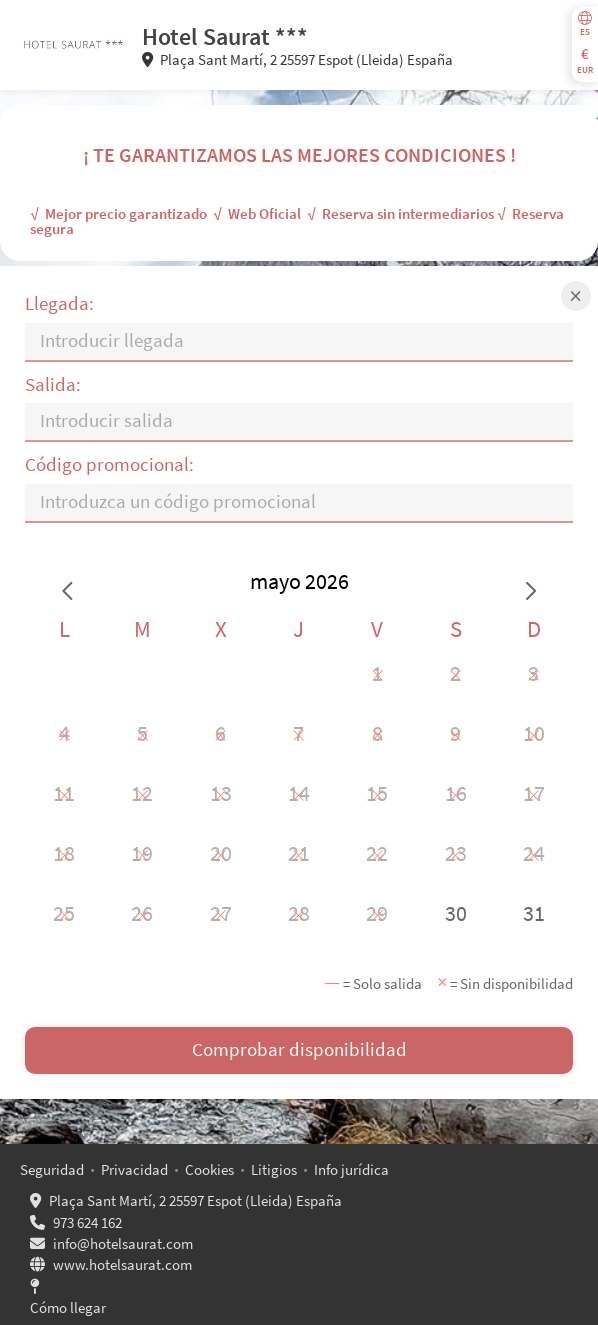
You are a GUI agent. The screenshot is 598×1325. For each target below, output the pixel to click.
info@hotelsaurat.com (123, 1243)
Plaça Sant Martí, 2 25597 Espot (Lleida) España (195, 1200)
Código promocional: (109, 464)
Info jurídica (351, 1169)
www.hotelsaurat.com (122, 1264)
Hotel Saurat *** (225, 36)
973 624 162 (87, 1222)
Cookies (209, 1169)
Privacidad (134, 1169)
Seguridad (52, 1169)
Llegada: (59, 303)
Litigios (274, 1169)
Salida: (53, 384)
